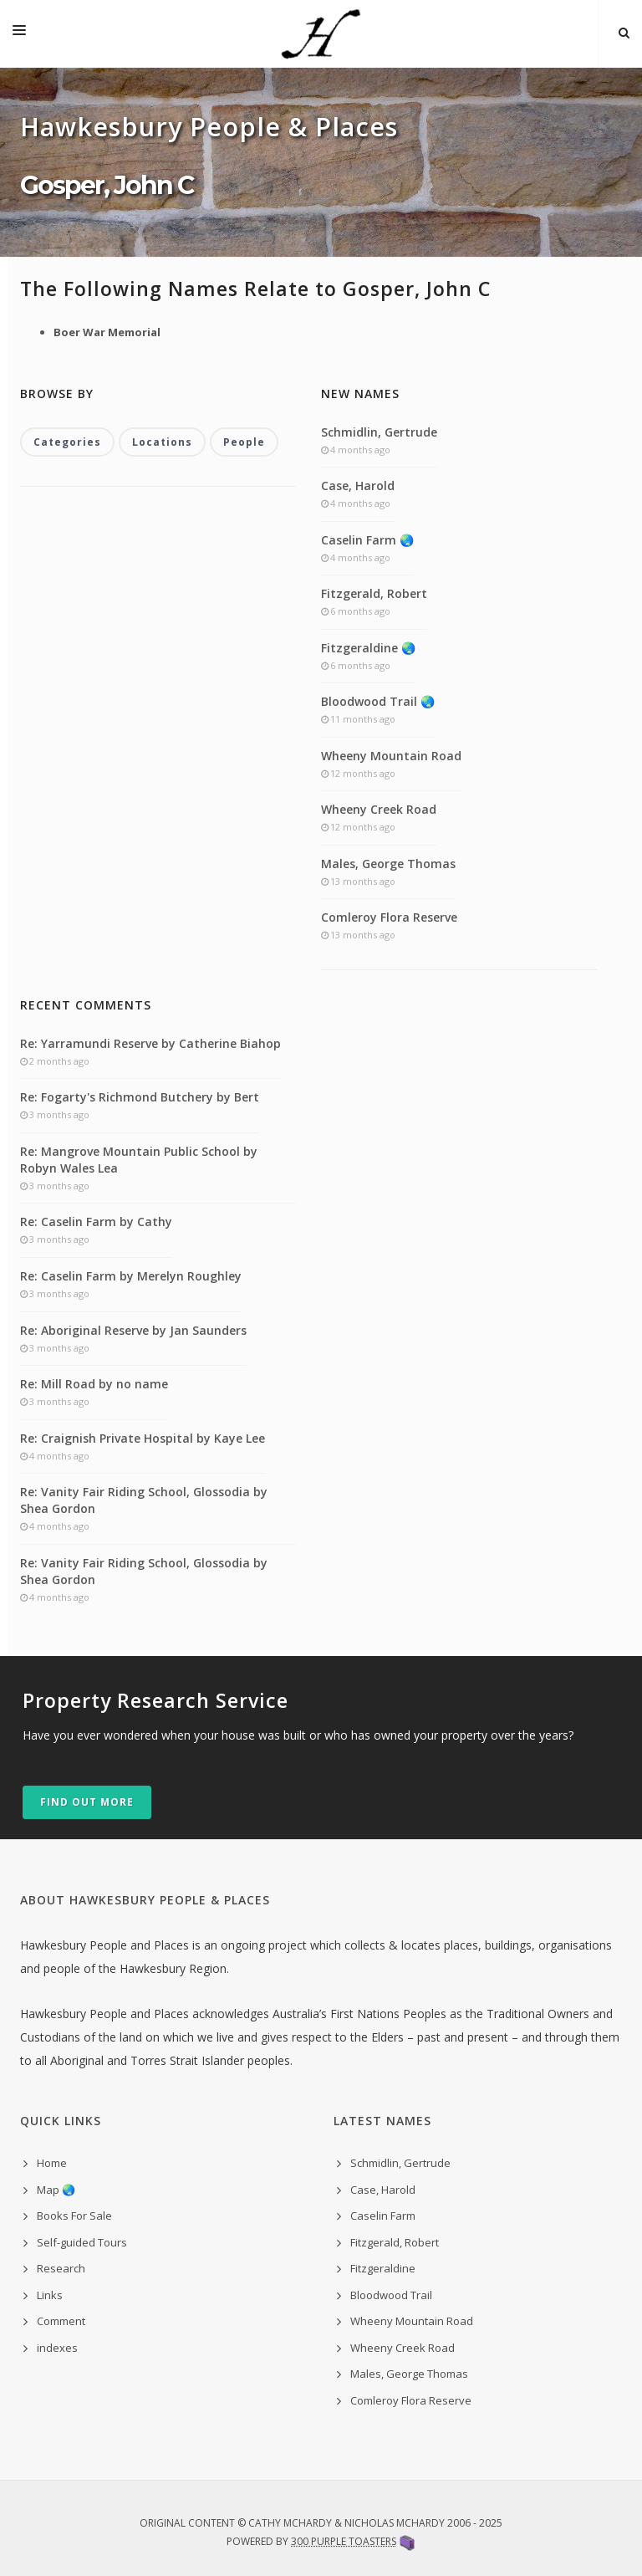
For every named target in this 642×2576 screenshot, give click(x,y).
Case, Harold (358, 485)
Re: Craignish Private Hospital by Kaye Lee (142, 1438)
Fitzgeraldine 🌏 (368, 648)
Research (61, 2268)
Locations (162, 442)
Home (52, 2162)
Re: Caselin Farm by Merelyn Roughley (131, 1276)
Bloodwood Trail (391, 2295)
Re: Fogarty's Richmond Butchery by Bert (139, 1097)
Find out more (87, 1802)
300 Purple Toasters (343, 2541)
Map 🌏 (56, 2189)
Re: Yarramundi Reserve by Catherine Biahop (150, 1043)
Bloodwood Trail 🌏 (378, 701)
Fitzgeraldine (382, 2268)
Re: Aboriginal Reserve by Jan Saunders (133, 1330)
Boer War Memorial (107, 332)
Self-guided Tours (82, 2242)
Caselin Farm (382, 2215)
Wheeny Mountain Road (391, 756)
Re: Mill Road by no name (94, 1384)
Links (50, 2295)
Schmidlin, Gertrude (379, 432)
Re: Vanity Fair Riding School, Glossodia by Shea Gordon (144, 1500)
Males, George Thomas (388, 863)
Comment (61, 2320)
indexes (57, 2347)
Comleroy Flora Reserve (389, 917)
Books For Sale (74, 2215)
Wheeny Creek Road (378, 809)
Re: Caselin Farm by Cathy (96, 1221)
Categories (67, 442)
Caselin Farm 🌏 (367, 540)
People (244, 442)
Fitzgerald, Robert (374, 593)
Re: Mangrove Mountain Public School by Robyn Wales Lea (138, 1159)
